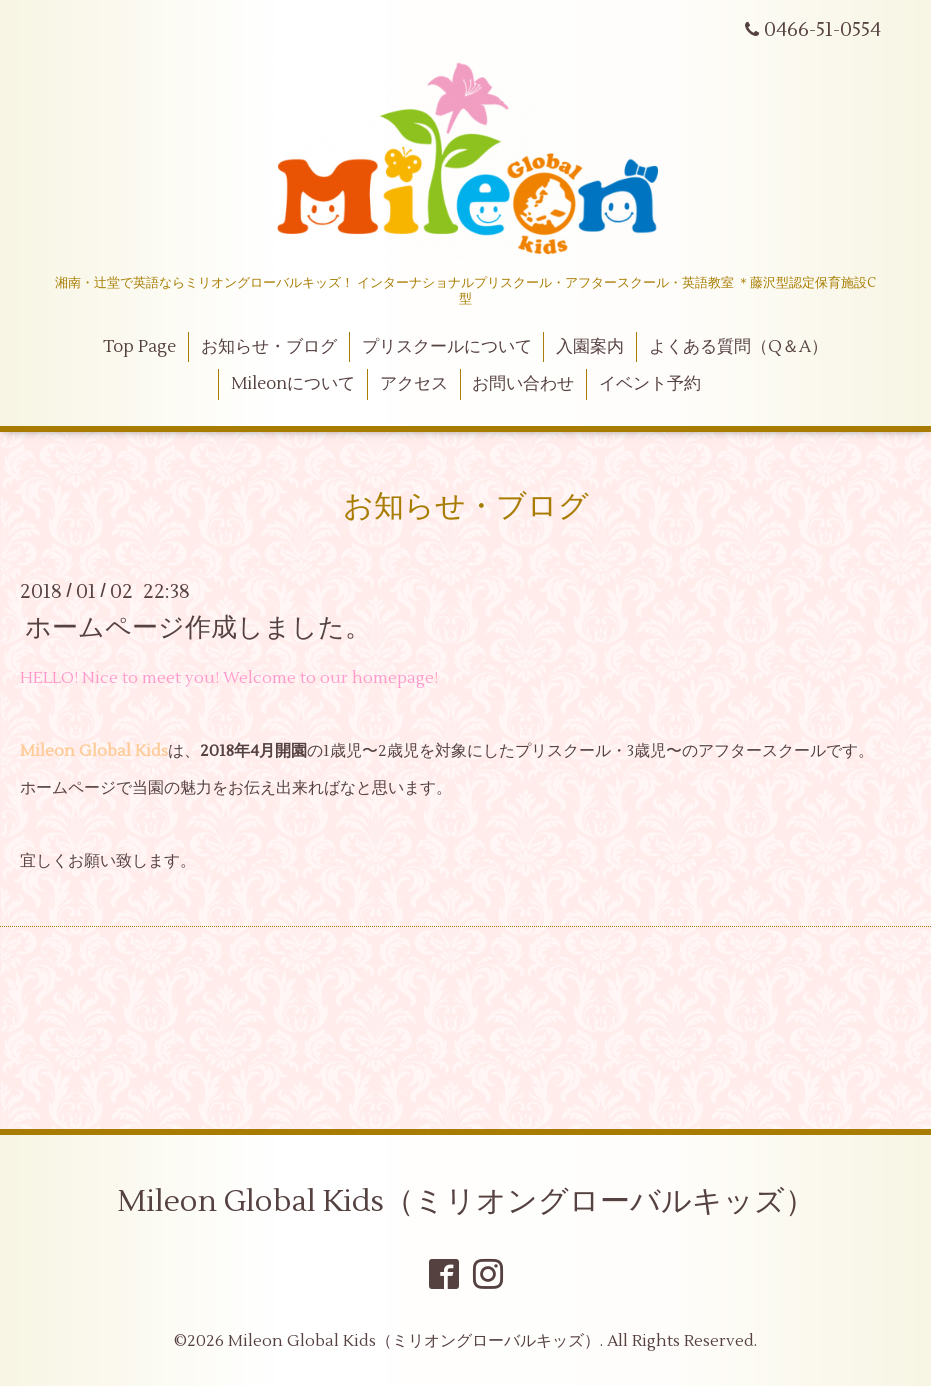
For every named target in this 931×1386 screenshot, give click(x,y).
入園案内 (590, 347)
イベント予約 (650, 384)
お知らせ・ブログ (269, 347)
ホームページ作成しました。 (198, 627)
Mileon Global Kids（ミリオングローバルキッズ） (466, 1201)
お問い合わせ (523, 384)
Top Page (139, 347)
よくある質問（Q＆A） (738, 347)
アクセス (414, 384)
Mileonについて (293, 384)
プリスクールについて (447, 347)
